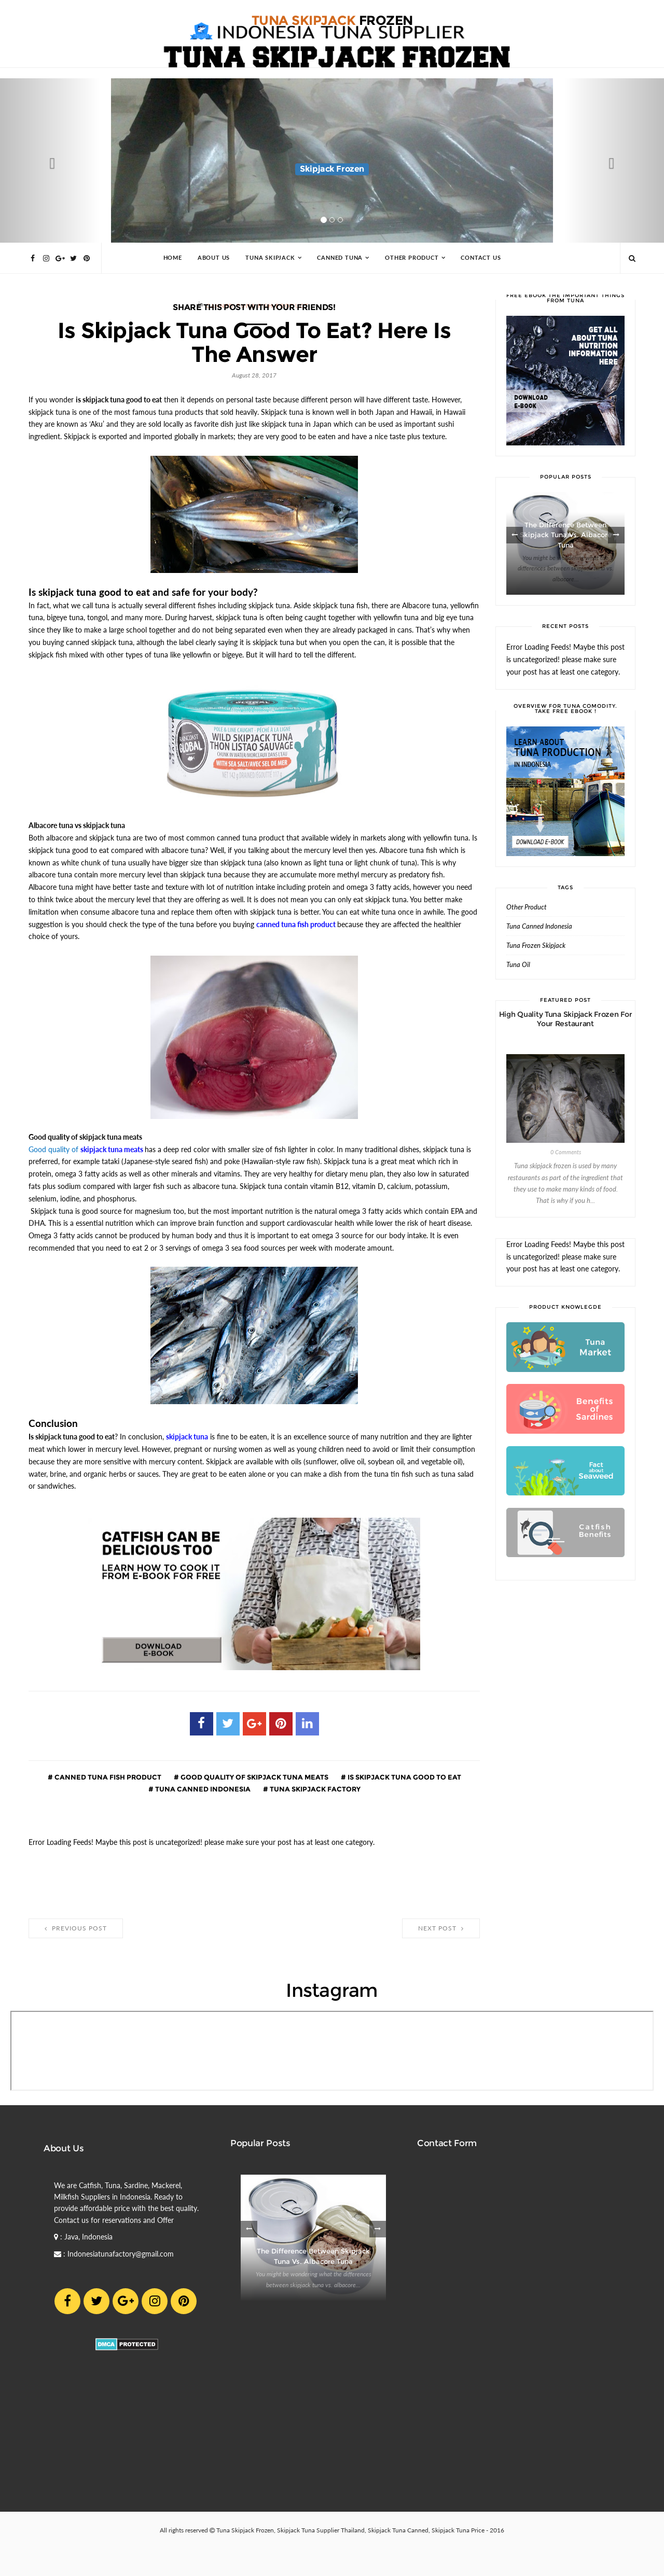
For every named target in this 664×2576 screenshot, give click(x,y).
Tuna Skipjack (270, 258)
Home (172, 258)
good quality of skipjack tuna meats (253, 1777)
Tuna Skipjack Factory (314, 1789)
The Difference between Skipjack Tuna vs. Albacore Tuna (566, 535)
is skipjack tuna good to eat (403, 1777)
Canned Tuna (340, 258)
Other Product (411, 258)
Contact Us (481, 258)
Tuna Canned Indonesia (202, 1789)
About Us (214, 258)
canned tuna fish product (107, 1777)
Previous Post (76, 1928)
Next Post (441, 1928)
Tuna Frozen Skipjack (535, 945)
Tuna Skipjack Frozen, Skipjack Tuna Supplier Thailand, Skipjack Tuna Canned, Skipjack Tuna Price (350, 2530)
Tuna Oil (518, 964)
